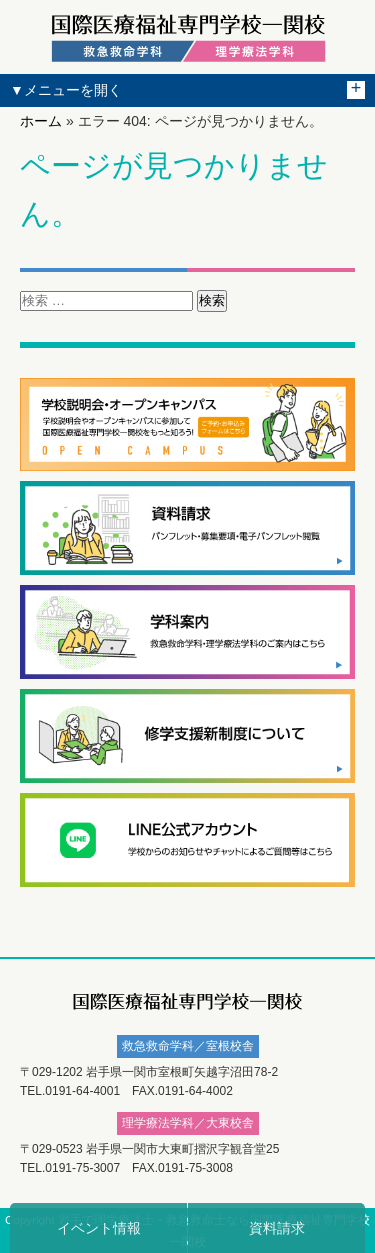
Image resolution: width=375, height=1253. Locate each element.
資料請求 (277, 1228)
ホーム (41, 121)
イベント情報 (99, 1228)
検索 (212, 300)
